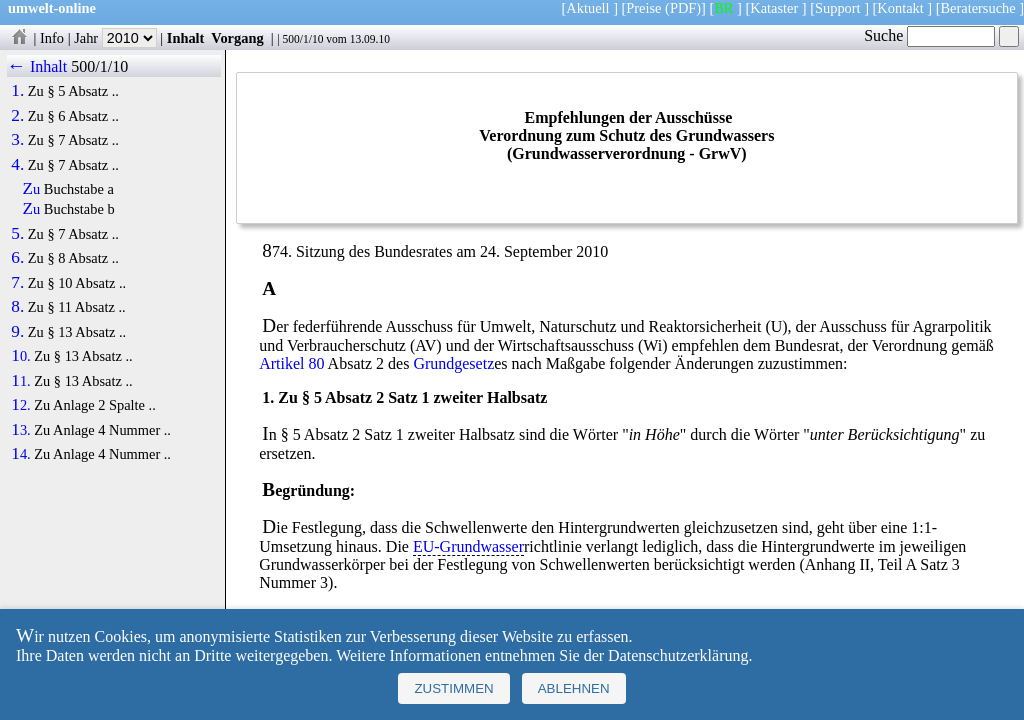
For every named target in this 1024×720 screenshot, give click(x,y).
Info (52, 38)
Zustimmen (453, 688)
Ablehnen (574, 688)
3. (17, 140)
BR (723, 8)
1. (17, 91)
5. (17, 234)
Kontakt (900, 8)
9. (17, 332)
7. (17, 283)
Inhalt (186, 38)
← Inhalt (37, 66)
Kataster (774, 8)
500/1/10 (302, 39)
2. (17, 116)
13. (20, 430)
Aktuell (587, 8)
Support (838, 8)
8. (17, 307)
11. (20, 381)
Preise (643, 8)
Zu (32, 189)
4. (17, 165)
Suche (929, 35)
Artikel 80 (291, 363)
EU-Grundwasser (468, 546)
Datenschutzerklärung (678, 655)
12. (20, 405)
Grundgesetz (453, 363)
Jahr (115, 38)
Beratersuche (978, 8)
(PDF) (683, 8)
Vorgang (237, 38)
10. (20, 356)
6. (17, 258)
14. (20, 454)
